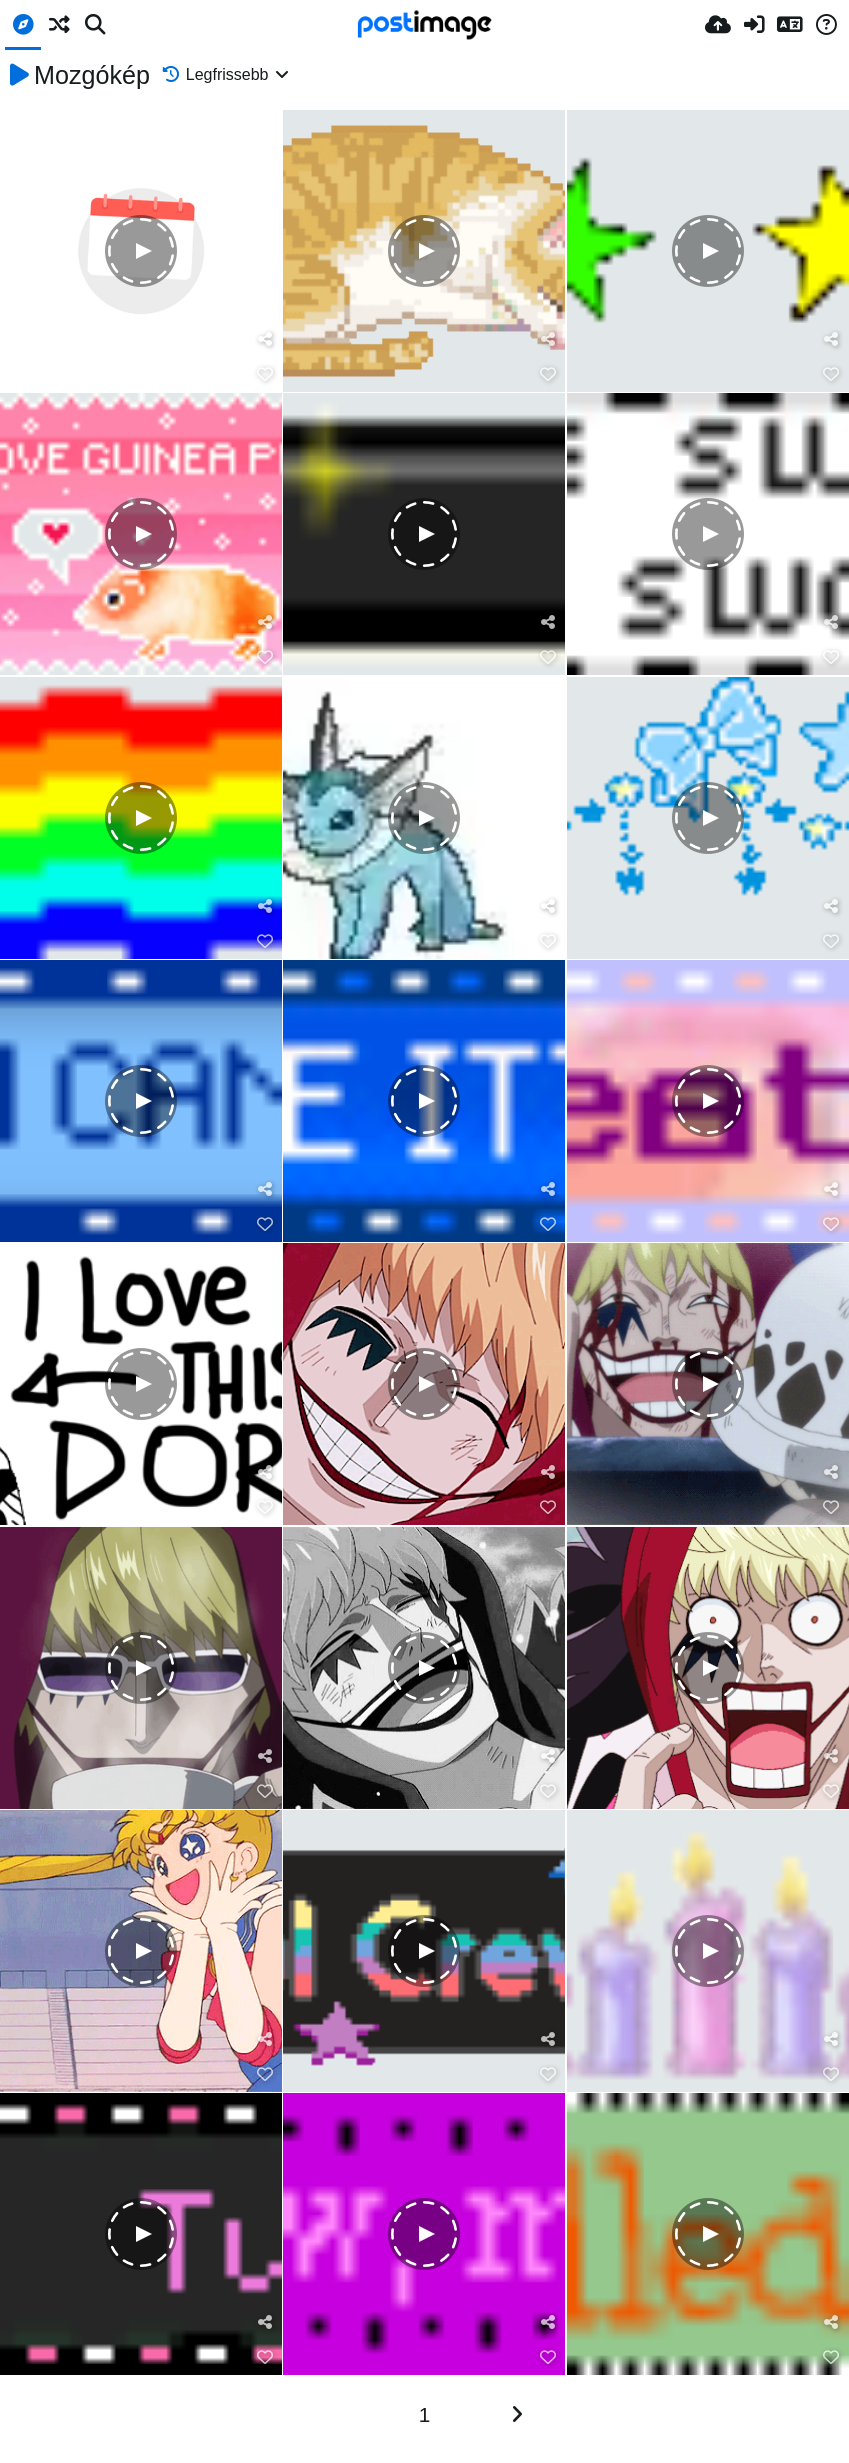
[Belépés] (754, 25)
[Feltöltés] (718, 25)
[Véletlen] (59, 25)
